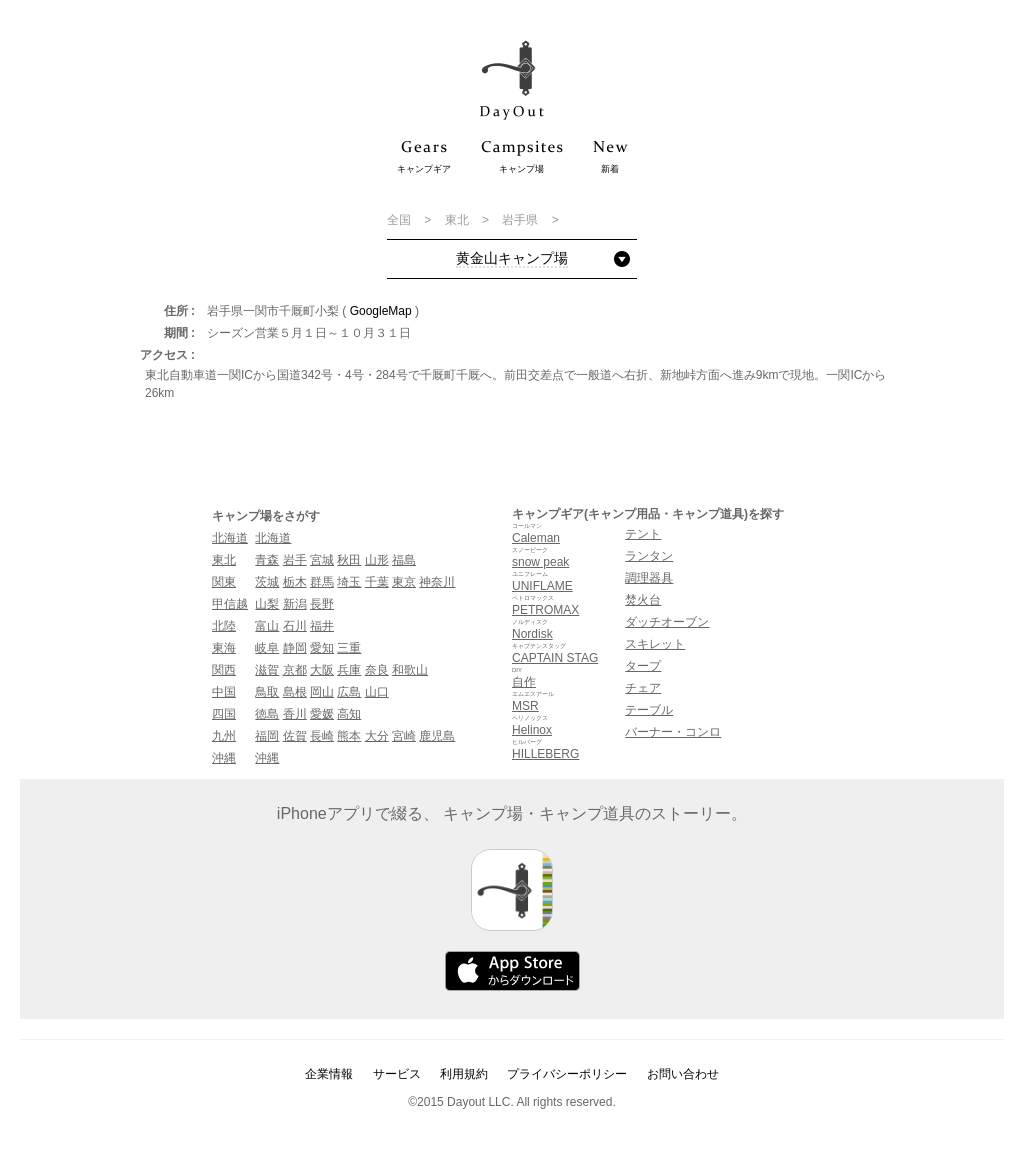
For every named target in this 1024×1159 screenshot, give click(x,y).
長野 (322, 604)
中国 (224, 692)
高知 (349, 714)
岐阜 (267, 648)
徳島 (267, 714)
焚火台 (643, 600)
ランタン (649, 556)
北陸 (224, 626)
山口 (377, 692)
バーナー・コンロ (673, 732)
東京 (404, 582)
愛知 (322, 648)
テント (643, 534)
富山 (267, 626)
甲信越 (230, 604)
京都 (295, 670)
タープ (643, 666)
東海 (224, 648)
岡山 (322, 692)
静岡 (295, 648)
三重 (349, 648)
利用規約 (464, 1074)
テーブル (649, 710)
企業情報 (329, 1074)
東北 (458, 220)
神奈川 (437, 582)
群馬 (322, 582)
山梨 (267, 604)
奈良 (377, 670)
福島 (404, 560)
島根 (295, 692)
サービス (397, 1074)
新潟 (295, 604)
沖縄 (224, 758)
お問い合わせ (683, 1074)
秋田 (349, 560)
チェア (643, 688)
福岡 (267, 736)
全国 (400, 220)
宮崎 (404, 736)
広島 (349, 692)
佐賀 (295, 736)
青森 (267, 560)
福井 (322, 626)
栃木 (295, 582)
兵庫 (349, 670)
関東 (224, 582)
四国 (224, 714)
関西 (224, 670)
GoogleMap (381, 311)
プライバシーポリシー (567, 1074)
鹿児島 (437, 736)
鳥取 (267, 692)
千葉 (377, 582)
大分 (377, 736)
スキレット (655, 644)
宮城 (322, 560)
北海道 (230, 538)
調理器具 (649, 578)
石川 (295, 626)
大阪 (322, 670)
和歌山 (410, 670)
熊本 (349, 736)
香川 (295, 714)
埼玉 (349, 582)
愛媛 (322, 714)
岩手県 (521, 220)
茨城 (267, 582)
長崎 (322, 736)
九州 (224, 736)
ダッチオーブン (667, 622)
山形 (377, 560)
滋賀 (267, 670)
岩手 (295, 560)
